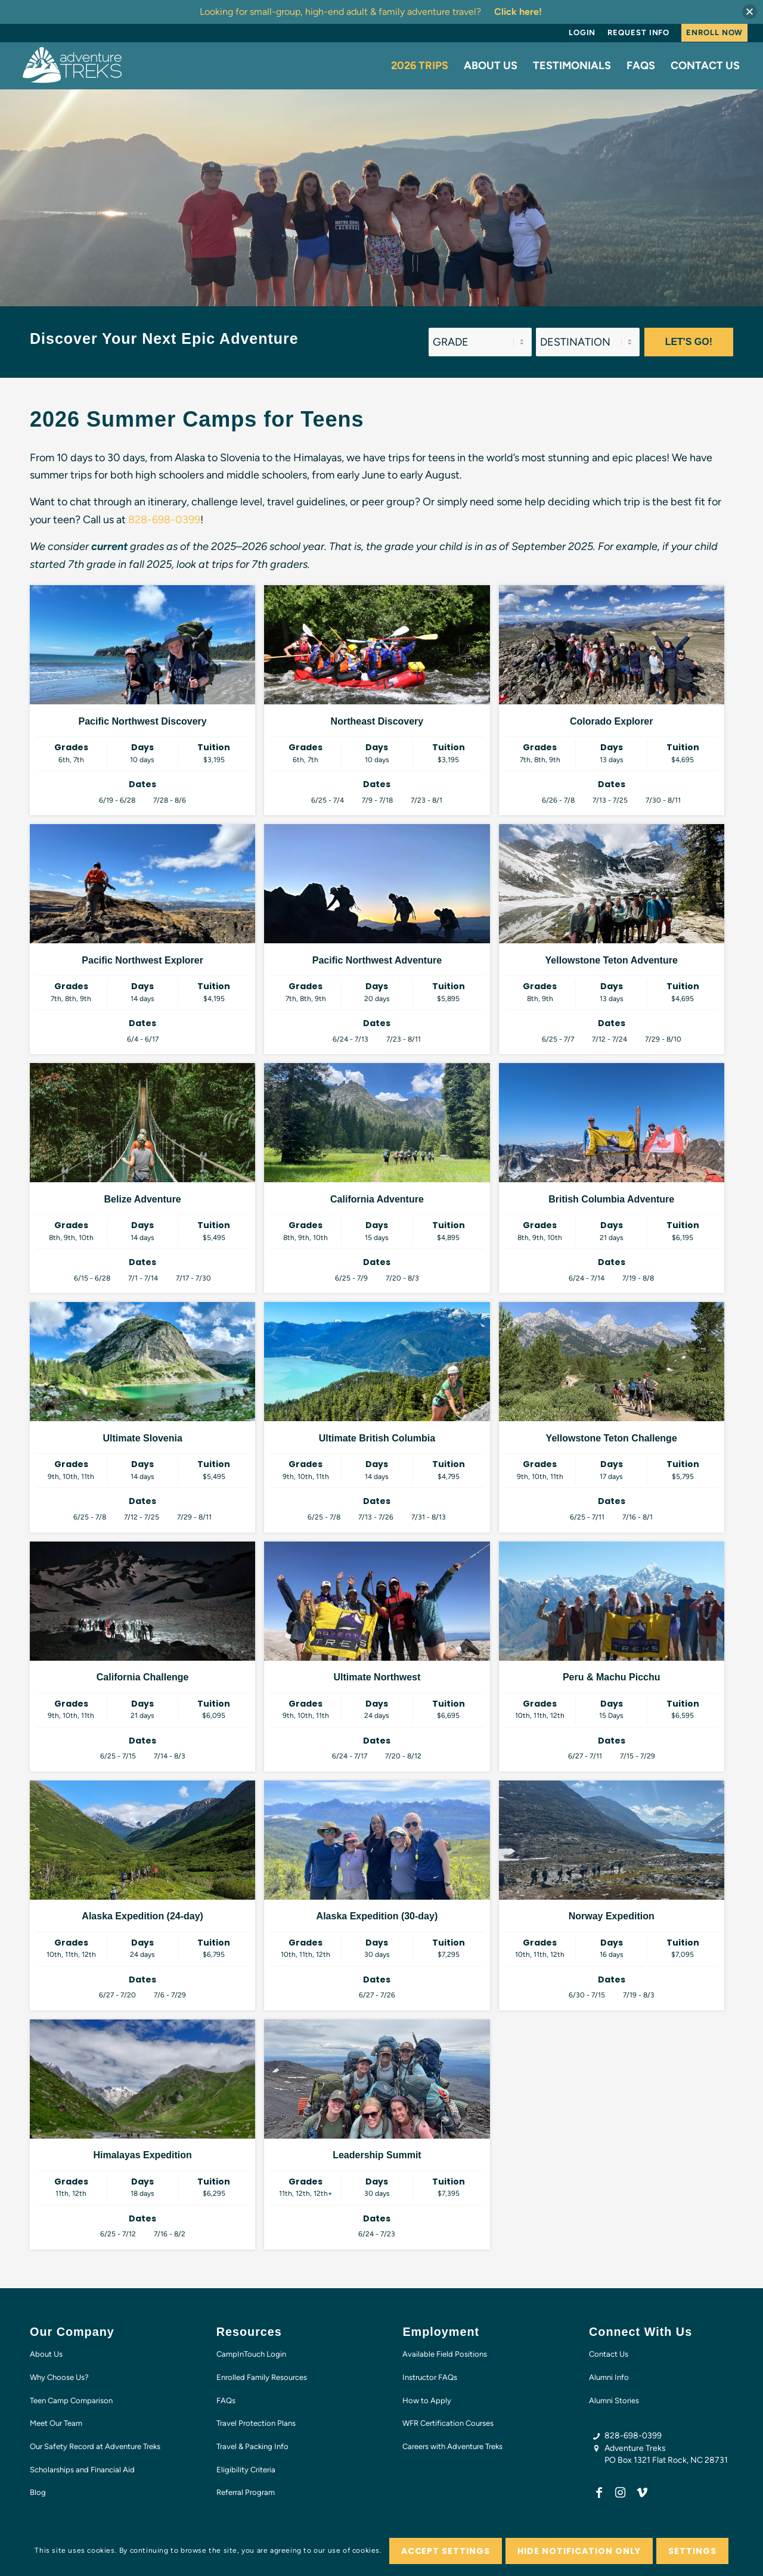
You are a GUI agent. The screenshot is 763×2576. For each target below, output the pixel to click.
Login (582, 32)
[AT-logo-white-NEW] (72, 65)
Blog (38, 2492)
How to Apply (426, 2400)
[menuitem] (582, 33)
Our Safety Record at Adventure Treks (95, 2446)
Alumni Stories (614, 2400)
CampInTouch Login (251, 2354)
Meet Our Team (56, 2423)
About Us (46, 2354)
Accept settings (446, 2551)
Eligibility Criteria (245, 2469)
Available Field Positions (444, 2354)
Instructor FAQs (429, 2377)
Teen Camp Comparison (71, 2400)
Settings (692, 2551)
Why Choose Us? (59, 2377)
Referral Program (245, 2492)
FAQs (225, 2400)
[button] (749, 11)
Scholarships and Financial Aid (82, 2469)
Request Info (638, 32)
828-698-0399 (164, 519)
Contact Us (608, 2354)
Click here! (518, 11)
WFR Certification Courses (448, 2423)
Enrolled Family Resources (261, 2377)
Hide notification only (579, 2551)
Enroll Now (714, 32)
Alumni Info (609, 2377)
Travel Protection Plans (256, 2423)
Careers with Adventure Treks (452, 2446)
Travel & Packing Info (252, 2446)
